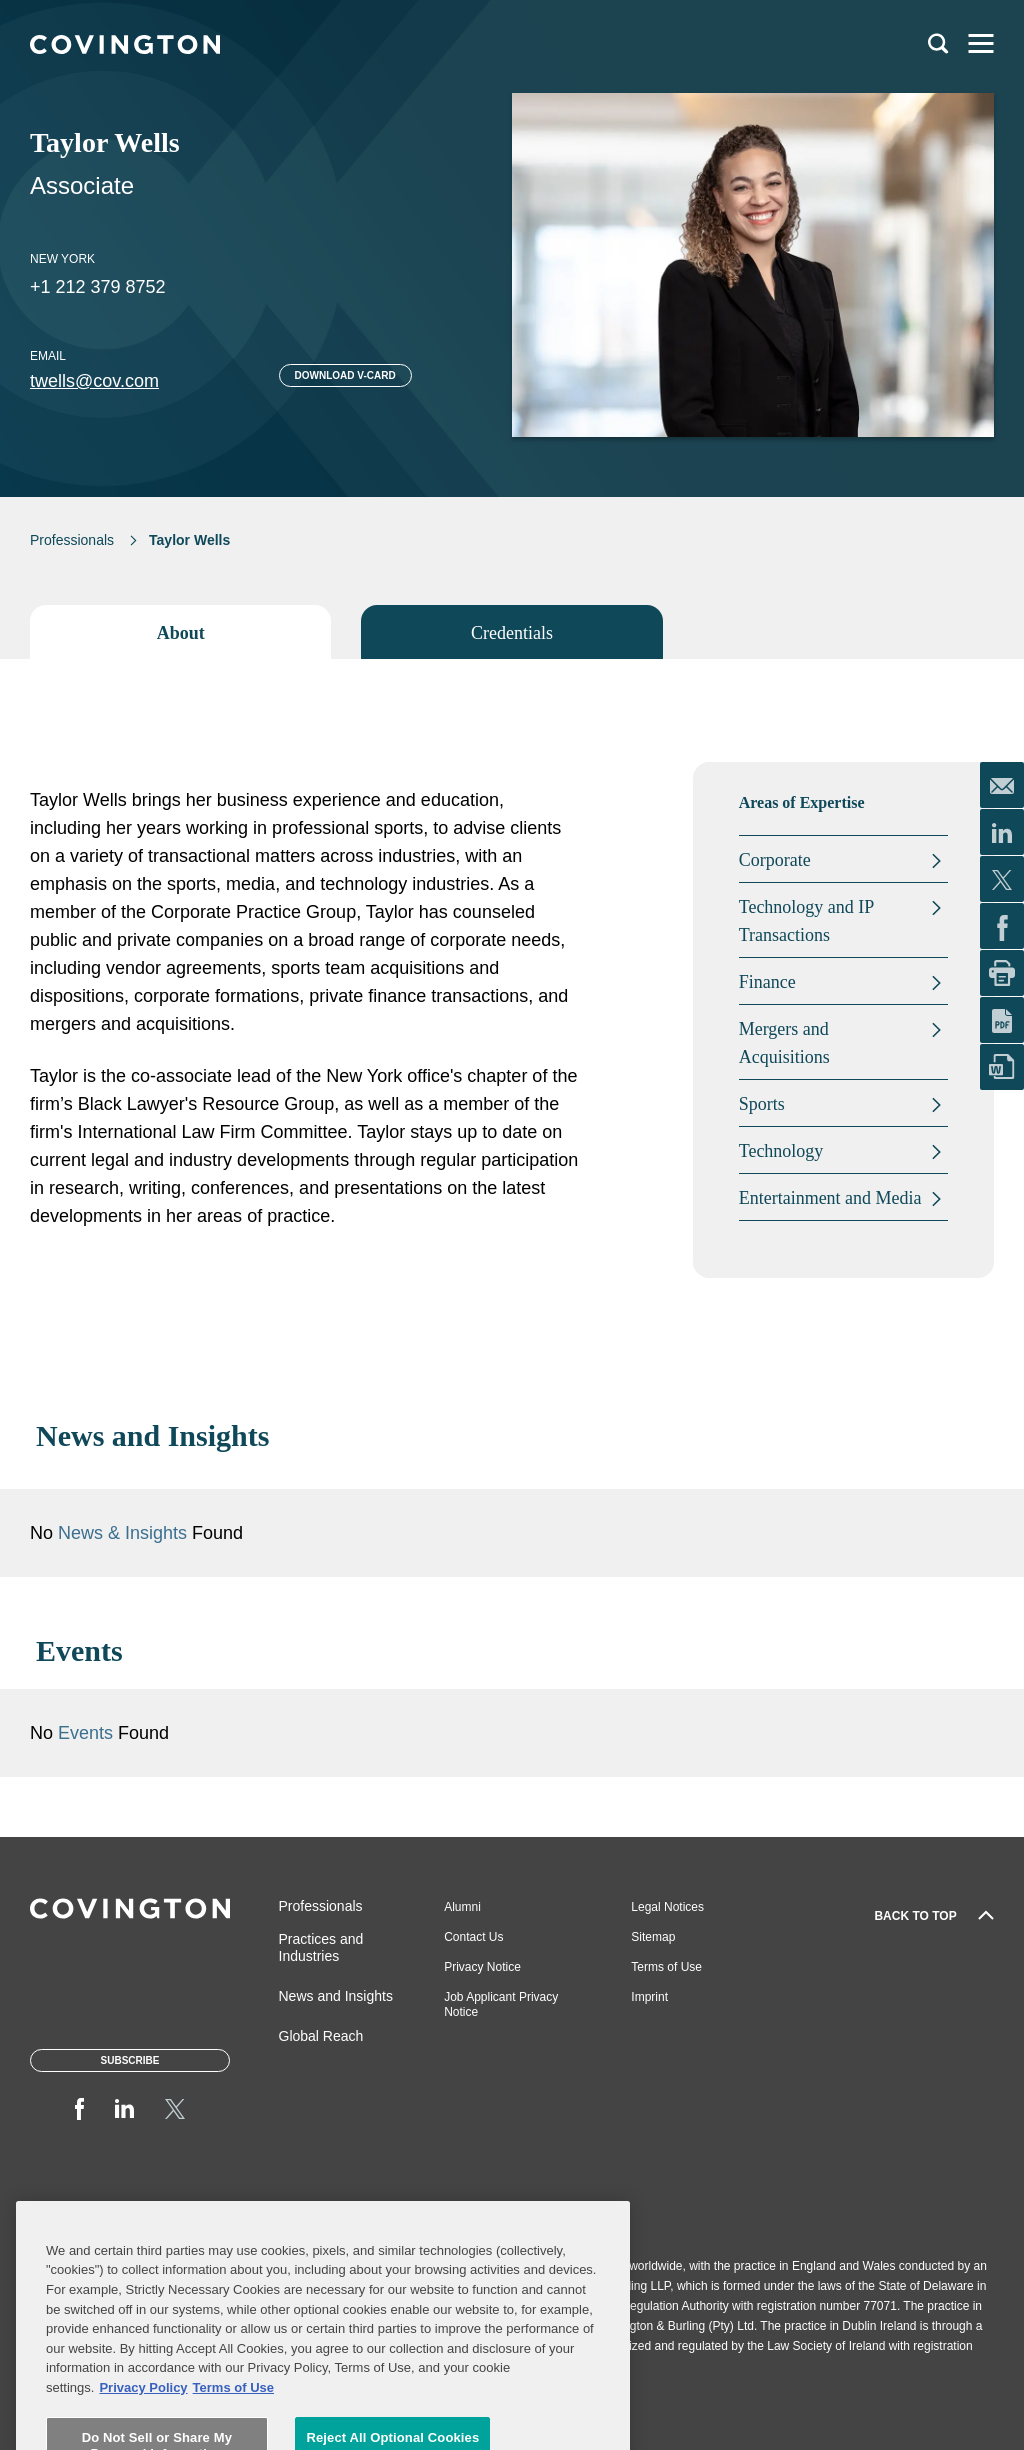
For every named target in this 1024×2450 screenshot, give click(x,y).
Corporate (775, 860)
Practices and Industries (321, 1947)
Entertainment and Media (830, 1198)
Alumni (462, 1907)
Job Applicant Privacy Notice (501, 2004)
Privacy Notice (482, 1967)
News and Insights (336, 1996)
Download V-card (345, 375)
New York (62, 259)
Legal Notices (667, 1907)
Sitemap (653, 1937)
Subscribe (130, 2060)
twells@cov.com (94, 381)
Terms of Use (666, 1967)
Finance (767, 982)
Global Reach (321, 2036)
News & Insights (122, 1533)
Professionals (72, 540)
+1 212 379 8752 (98, 287)
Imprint (649, 1997)
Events (88, 1733)
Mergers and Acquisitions (784, 1043)
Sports (762, 1104)
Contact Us (473, 1937)
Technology (781, 1151)
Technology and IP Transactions (806, 921)
